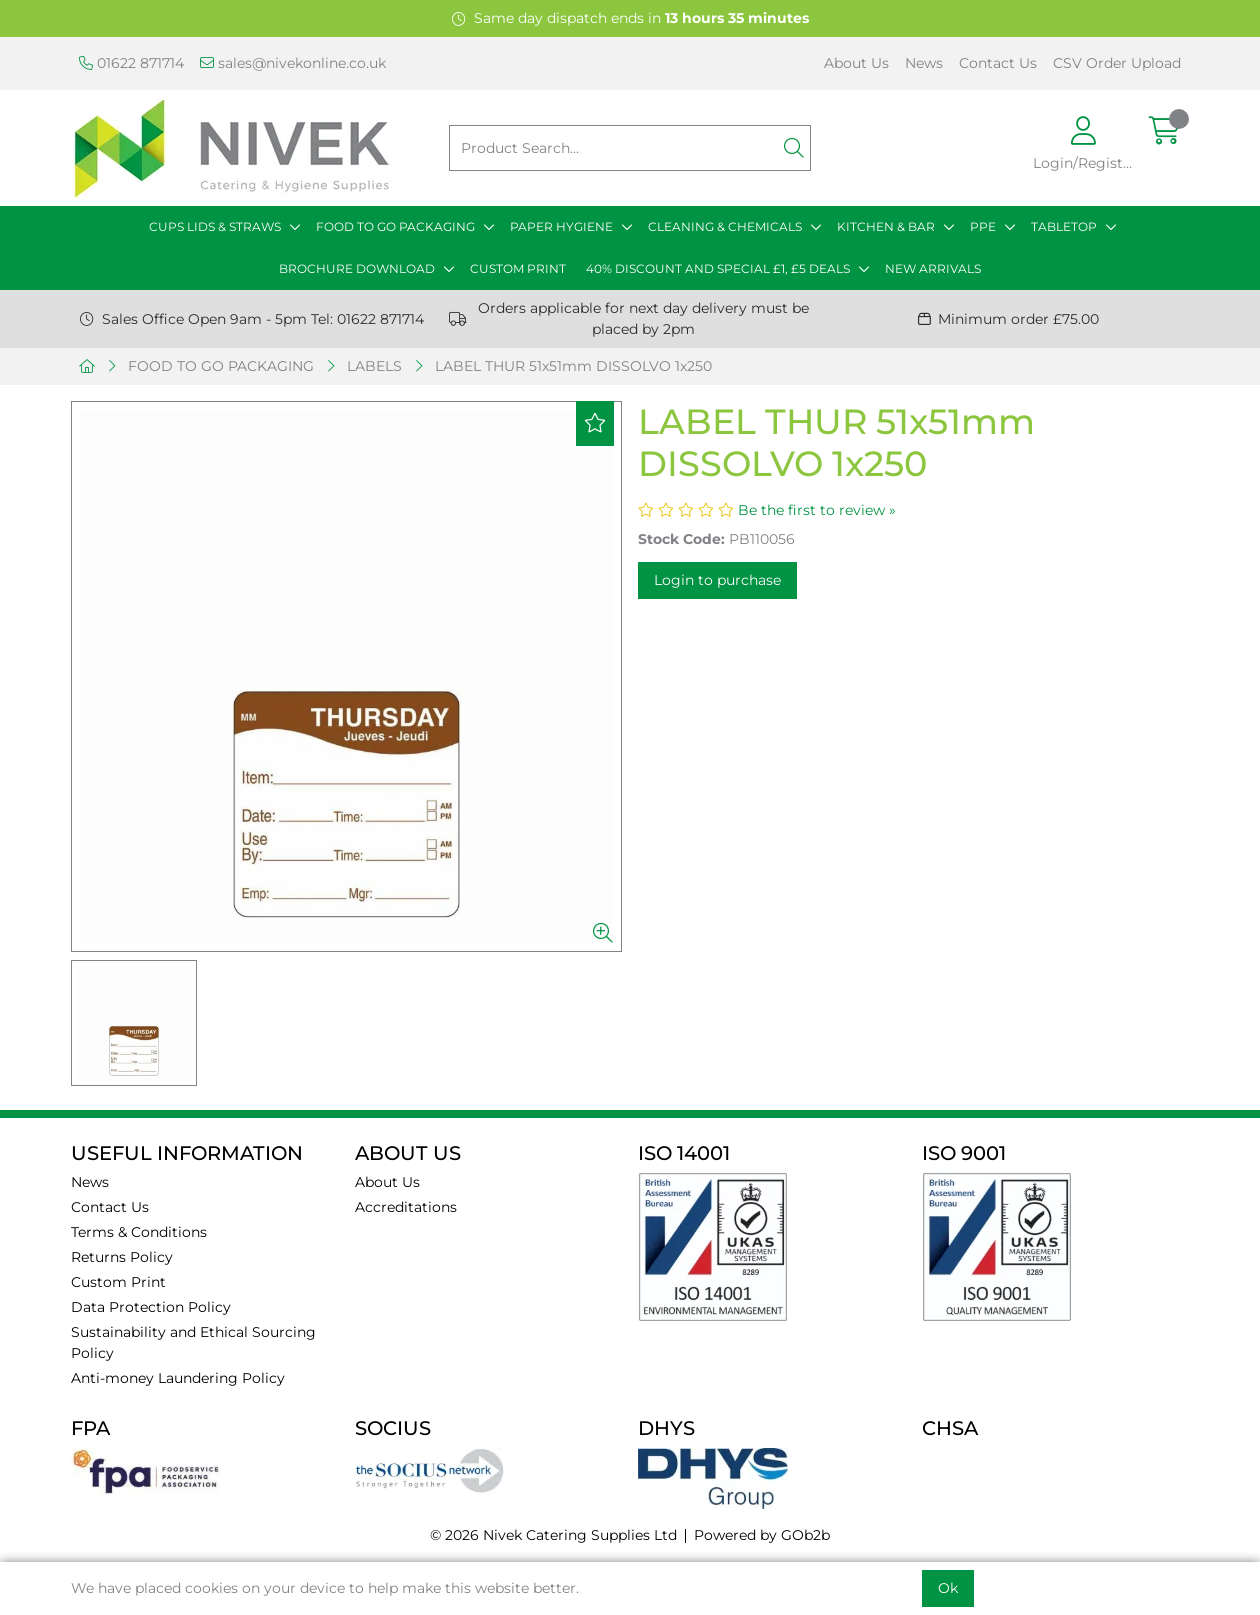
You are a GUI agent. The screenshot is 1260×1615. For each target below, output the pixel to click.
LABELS (374, 366)
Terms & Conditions (139, 1232)
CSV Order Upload (1117, 63)
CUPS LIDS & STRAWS (215, 226)
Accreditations (406, 1207)
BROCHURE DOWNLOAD (357, 268)
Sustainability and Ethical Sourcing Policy (193, 1342)
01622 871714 (131, 63)
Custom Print (118, 1282)
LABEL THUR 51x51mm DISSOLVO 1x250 (573, 366)
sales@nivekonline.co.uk (293, 63)
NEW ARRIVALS (933, 268)
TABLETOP (1064, 226)
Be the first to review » (817, 510)
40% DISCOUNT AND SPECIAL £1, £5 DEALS (718, 268)
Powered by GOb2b (762, 1535)
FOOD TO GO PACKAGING (395, 226)
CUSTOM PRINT (518, 268)
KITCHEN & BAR (886, 226)
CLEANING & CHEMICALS (725, 226)
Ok (948, 1588)
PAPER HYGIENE (561, 226)
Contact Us (998, 63)
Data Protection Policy (151, 1307)
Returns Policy (122, 1257)
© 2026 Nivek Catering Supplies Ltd (553, 1535)
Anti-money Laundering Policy (178, 1378)
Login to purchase (717, 580)
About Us (856, 63)
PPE (983, 226)
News (924, 63)
